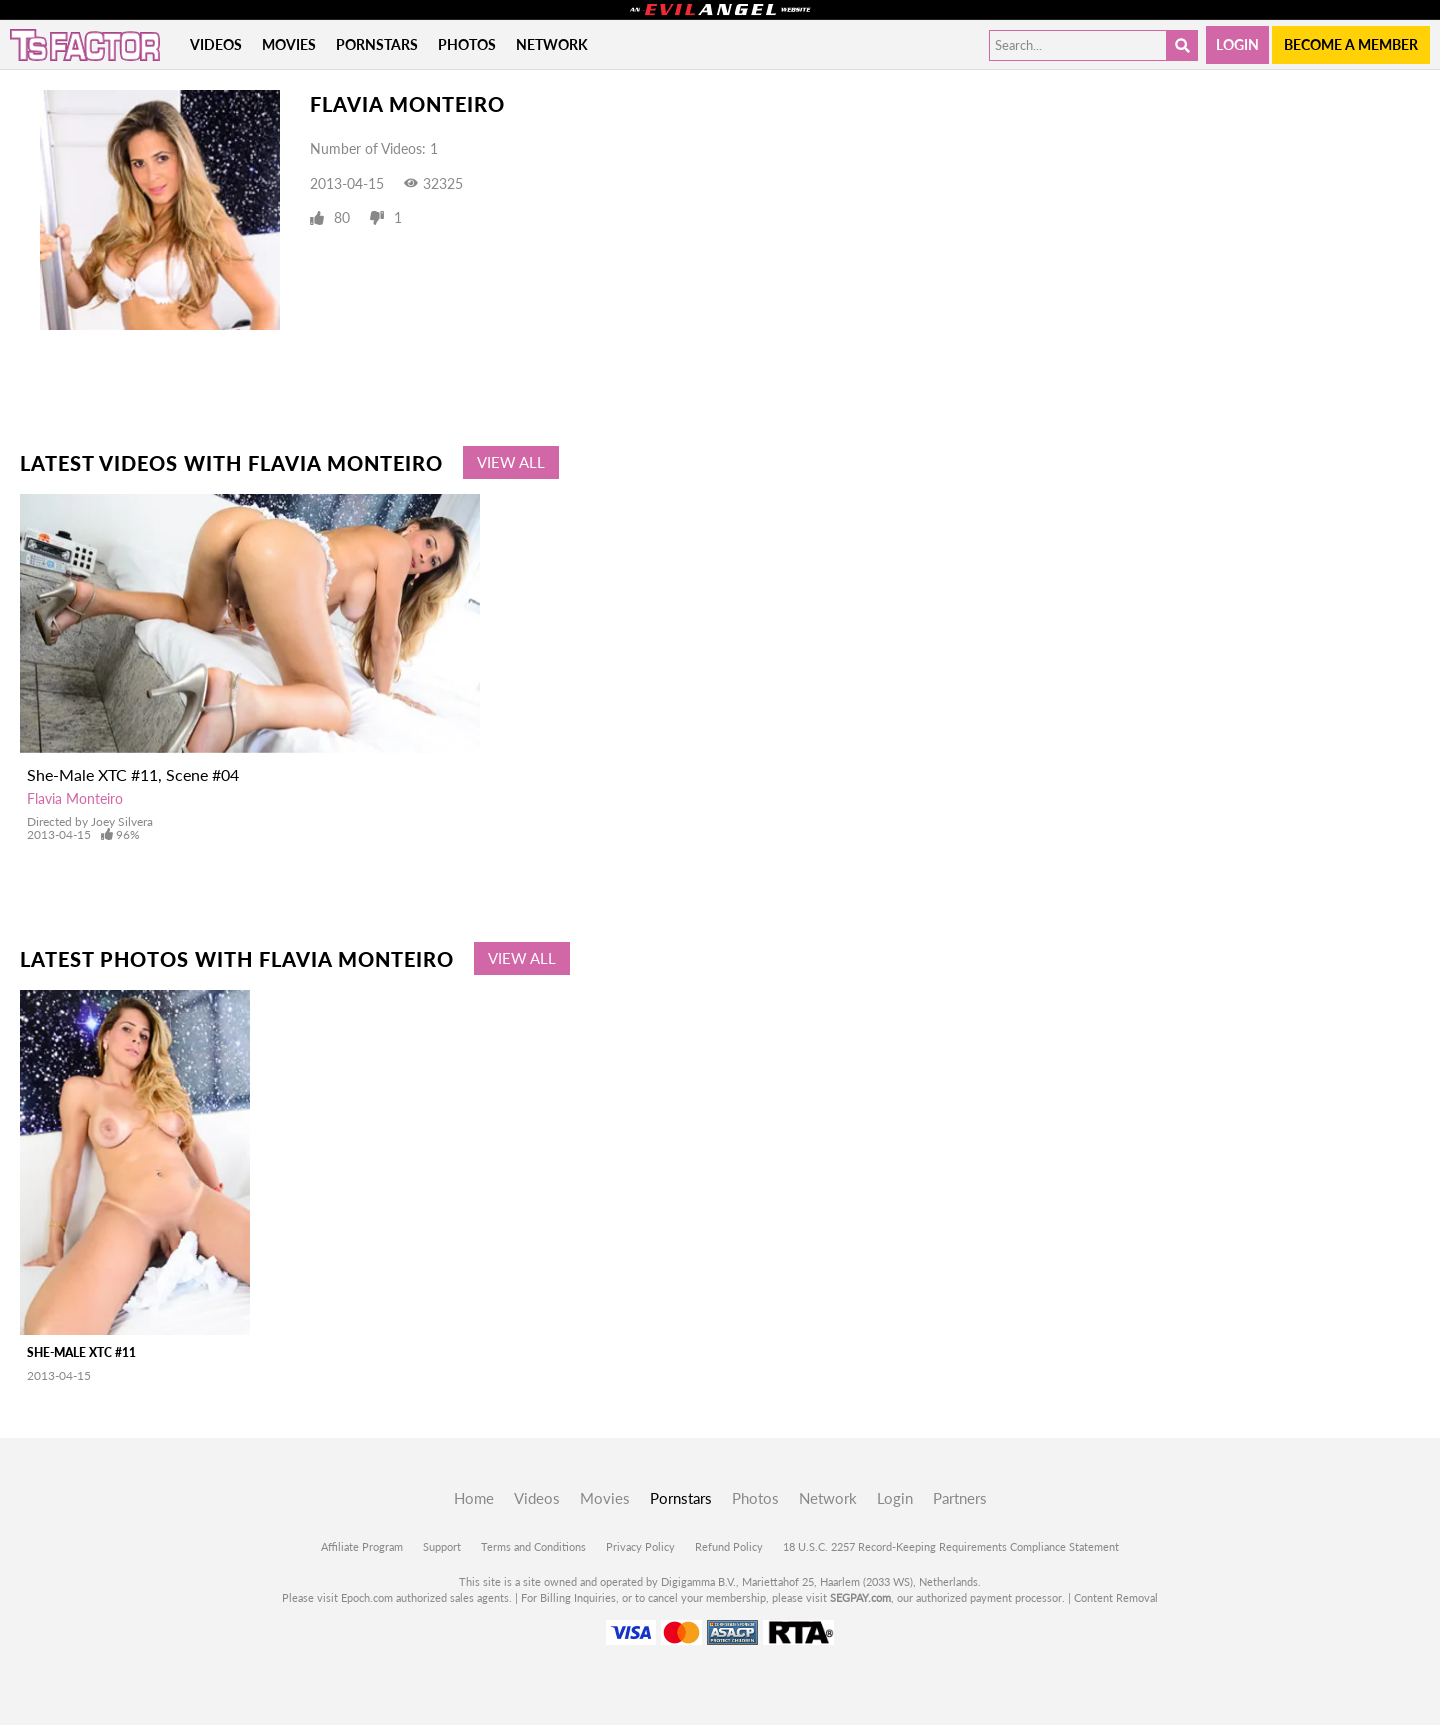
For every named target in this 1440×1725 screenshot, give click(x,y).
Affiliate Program (362, 1546)
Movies (289, 44)
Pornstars (377, 44)
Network (552, 44)
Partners (960, 1498)
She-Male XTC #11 (81, 1352)
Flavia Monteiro (75, 798)
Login (1237, 44)
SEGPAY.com (860, 1597)
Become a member (1351, 44)
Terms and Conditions (533, 1546)
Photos (467, 44)
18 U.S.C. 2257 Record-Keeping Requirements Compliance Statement (951, 1546)
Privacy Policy (640, 1546)
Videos (216, 44)
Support (442, 1546)
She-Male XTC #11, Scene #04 (133, 774)
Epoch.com (367, 1597)
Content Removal (1116, 1597)
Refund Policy (729, 1546)
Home (474, 1498)
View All (511, 462)
